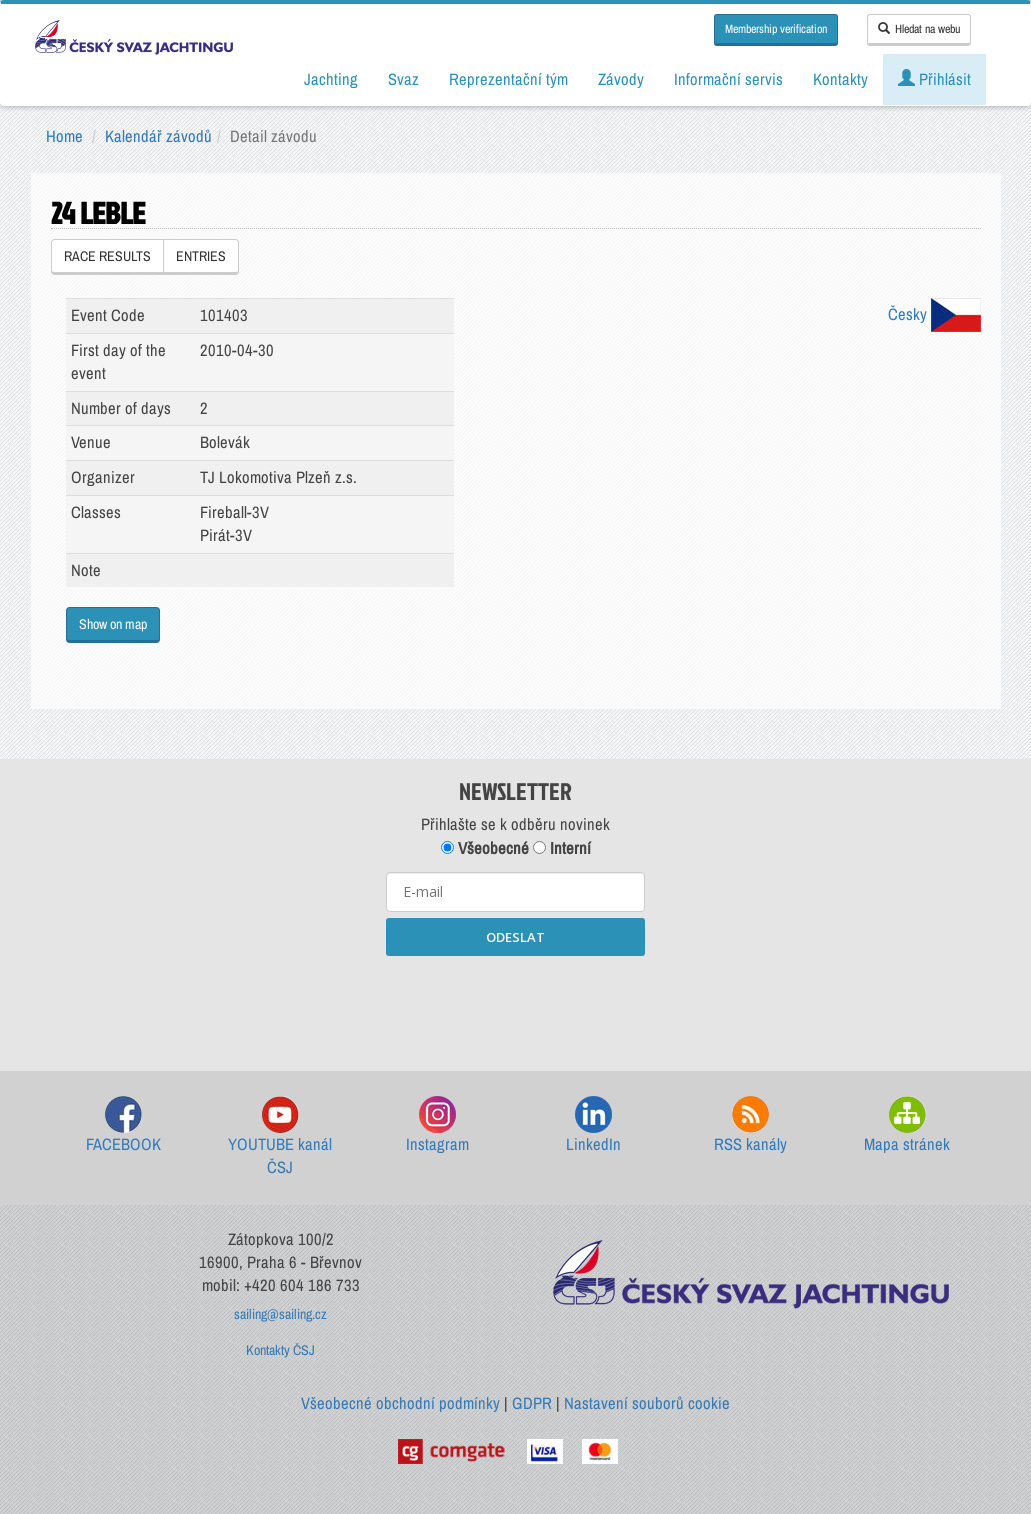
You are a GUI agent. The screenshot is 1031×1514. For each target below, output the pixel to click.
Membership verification (776, 29)
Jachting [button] (331, 79)
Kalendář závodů (158, 136)
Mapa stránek (907, 1125)
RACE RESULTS (107, 256)
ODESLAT (515, 937)
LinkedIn (593, 1125)
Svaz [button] (403, 79)
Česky (934, 314)
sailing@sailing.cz (280, 1314)
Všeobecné (485, 848)
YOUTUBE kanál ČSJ (280, 1137)
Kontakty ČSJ (280, 1350)
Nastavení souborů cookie (647, 1403)
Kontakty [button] (840, 79)
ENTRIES (201, 256)
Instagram (437, 1125)
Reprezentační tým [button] (508, 79)
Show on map (113, 624)
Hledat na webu (919, 29)
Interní (562, 848)
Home (64, 136)
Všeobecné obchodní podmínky (400, 1403)
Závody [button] (621, 79)
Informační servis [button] (728, 79)
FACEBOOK (123, 1125)
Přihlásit (934, 79)
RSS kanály (750, 1125)
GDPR (532, 1403)
